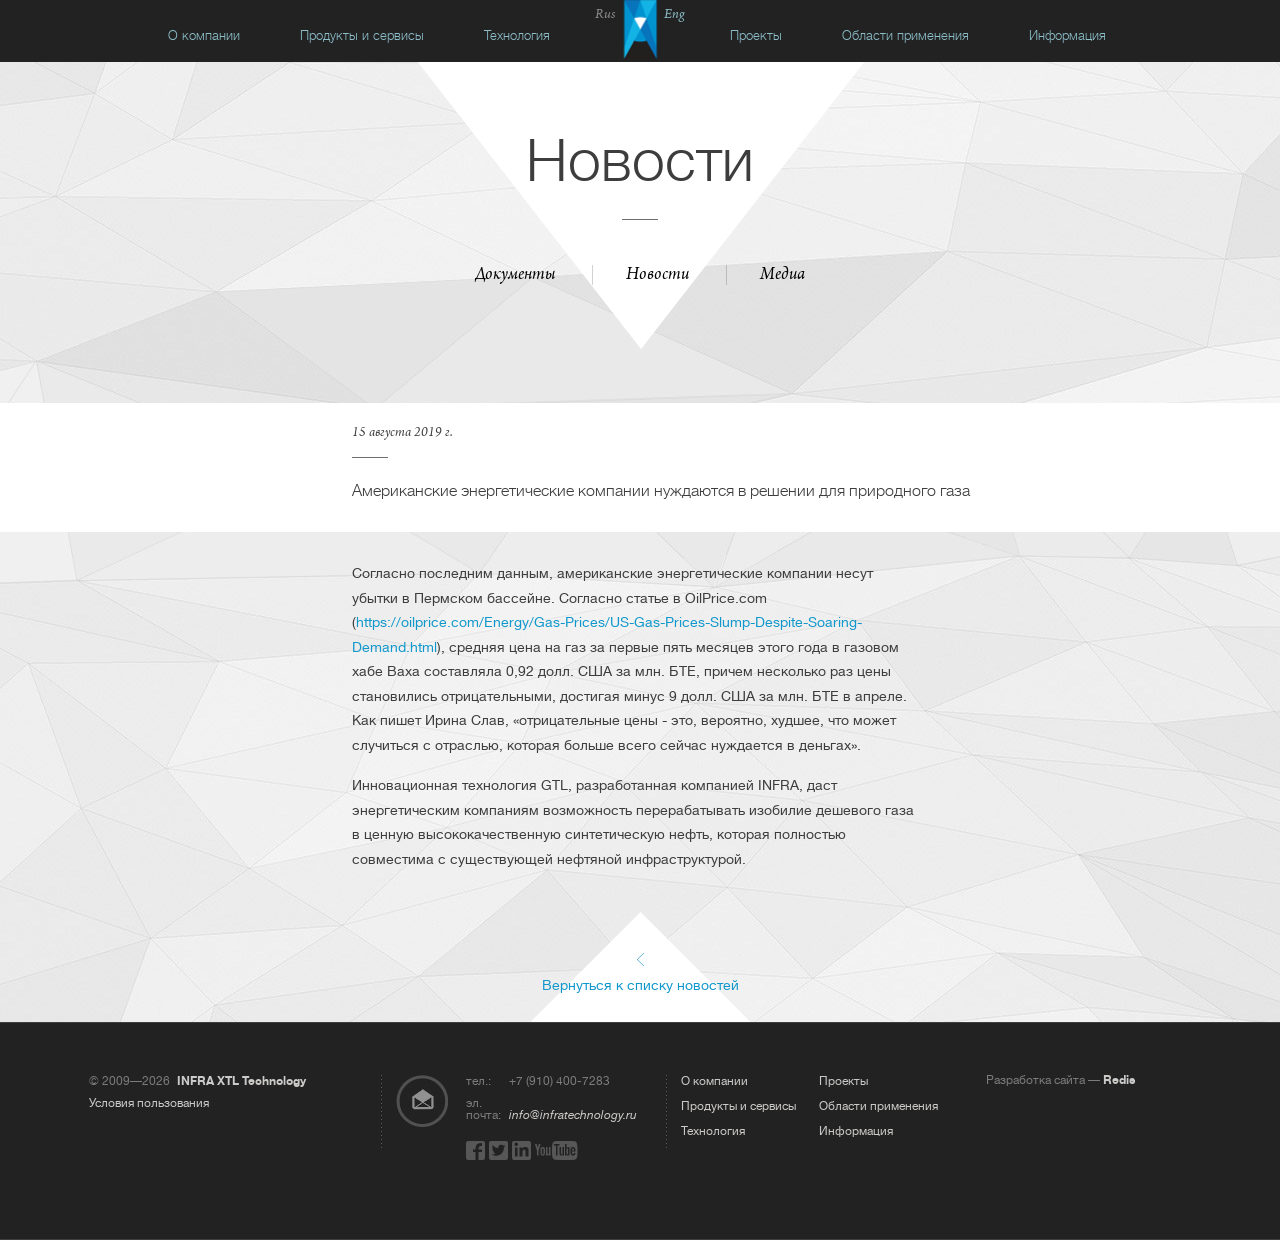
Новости (657, 276)
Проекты (756, 35)
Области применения (905, 35)
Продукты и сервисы (362, 35)
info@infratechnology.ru (573, 1115)
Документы (515, 276)
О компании (204, 35)
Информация (1067, 35)
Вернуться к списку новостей (640, 984)
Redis (1119, 1080)
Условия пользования (149, 1103)
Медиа (782, 276)
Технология (517, 35)
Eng (674, 15)
